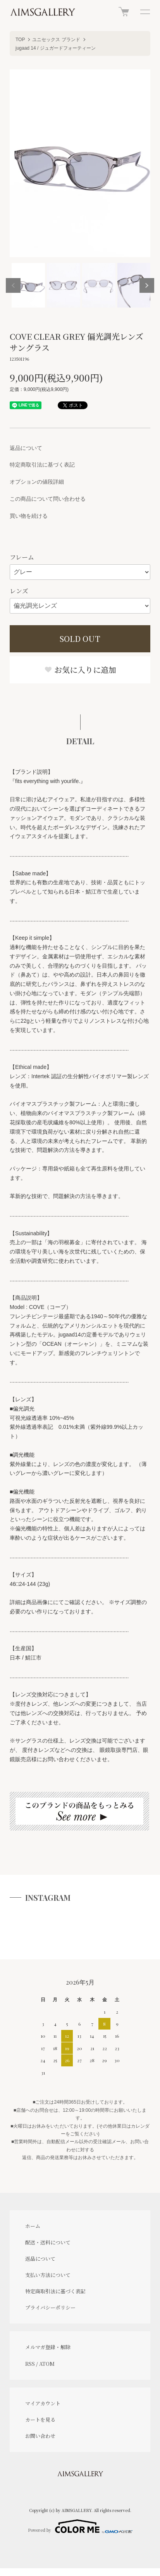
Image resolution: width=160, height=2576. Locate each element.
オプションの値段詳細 (37, 482)
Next (146, 285)
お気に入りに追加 (80, 669)
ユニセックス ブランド (56, 39)
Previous (13, 285)
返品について (26, 448)
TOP (20, 39)
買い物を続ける (29, 516)
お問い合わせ (40, 2435)
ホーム (32, 2226)
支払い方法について (48, 2275)
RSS (30, 2363)
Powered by (80, 2526)
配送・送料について (48, 2242)
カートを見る (40, 2419)
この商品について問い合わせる (48, 499)
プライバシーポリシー (50, 2307)
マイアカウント (42, 2403)
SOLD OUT (80, 638)
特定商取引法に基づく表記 (42, 465)
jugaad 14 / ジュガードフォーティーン (55, 48)
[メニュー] (144, 11)
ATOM (47, 2363)
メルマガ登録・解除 (48, 2347)
